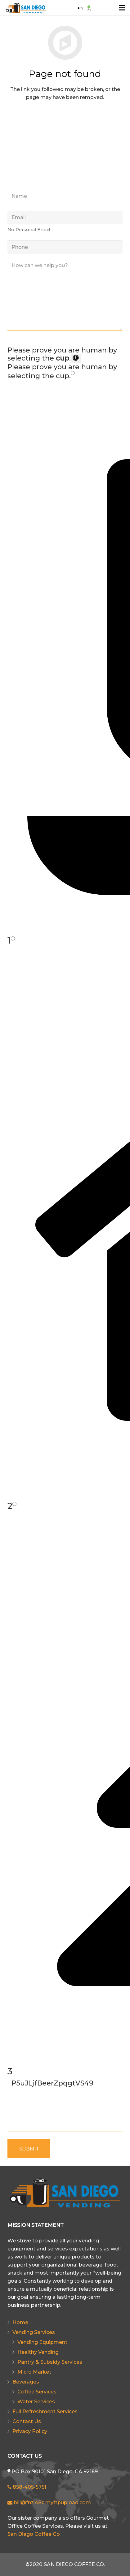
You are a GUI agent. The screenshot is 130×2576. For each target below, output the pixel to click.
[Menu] (122, 7)
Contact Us (26, 2421)
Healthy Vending (38, 2352)
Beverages (25, 2382)
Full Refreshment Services (45, 2411)
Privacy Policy (29, 2431)
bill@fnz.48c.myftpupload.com (49, 2502)
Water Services (36, 2402)
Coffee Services (36, 2392)
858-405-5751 (26, 2487)
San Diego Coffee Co (33, 2534)
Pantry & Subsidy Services (49, 2362)
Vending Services (33, 2332)
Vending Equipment (42, 2342)
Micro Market (34, 2372)
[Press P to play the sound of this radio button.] (73, 373)
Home (20, 2322)
